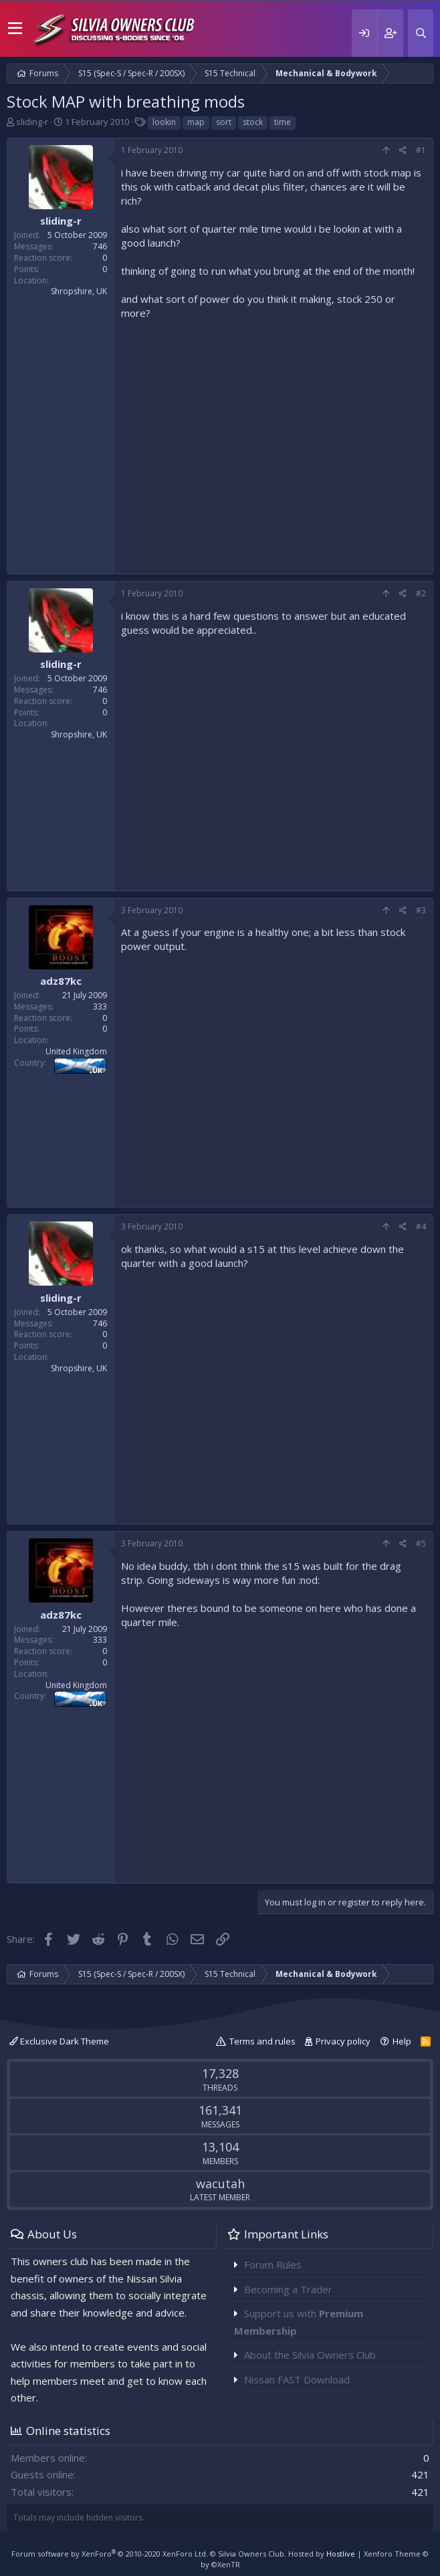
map (196, 122)
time (282, 122)
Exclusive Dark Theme (59, 2041)
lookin (164, 122)
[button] (15, 29)
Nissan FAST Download (297, 2379)
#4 (421, 1226)
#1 (421, 150)
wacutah (220, 2184)
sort (223, 122)
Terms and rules (262, 2041)
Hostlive (340, 2554)
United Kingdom (76, 1051)
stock (253, 122)
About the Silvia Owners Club (310, 2354)
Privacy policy (343, 2041)
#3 (421, 910)
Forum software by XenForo (109, 2554)
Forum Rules (273, 2264)
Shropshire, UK (79, 291)
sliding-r (32, 122)
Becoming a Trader (288, 2289)
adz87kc (61, 980)
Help (402, 2041)
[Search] (420, 33)
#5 (421, 1543)
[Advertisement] (273, 443)
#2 (421, 593)
